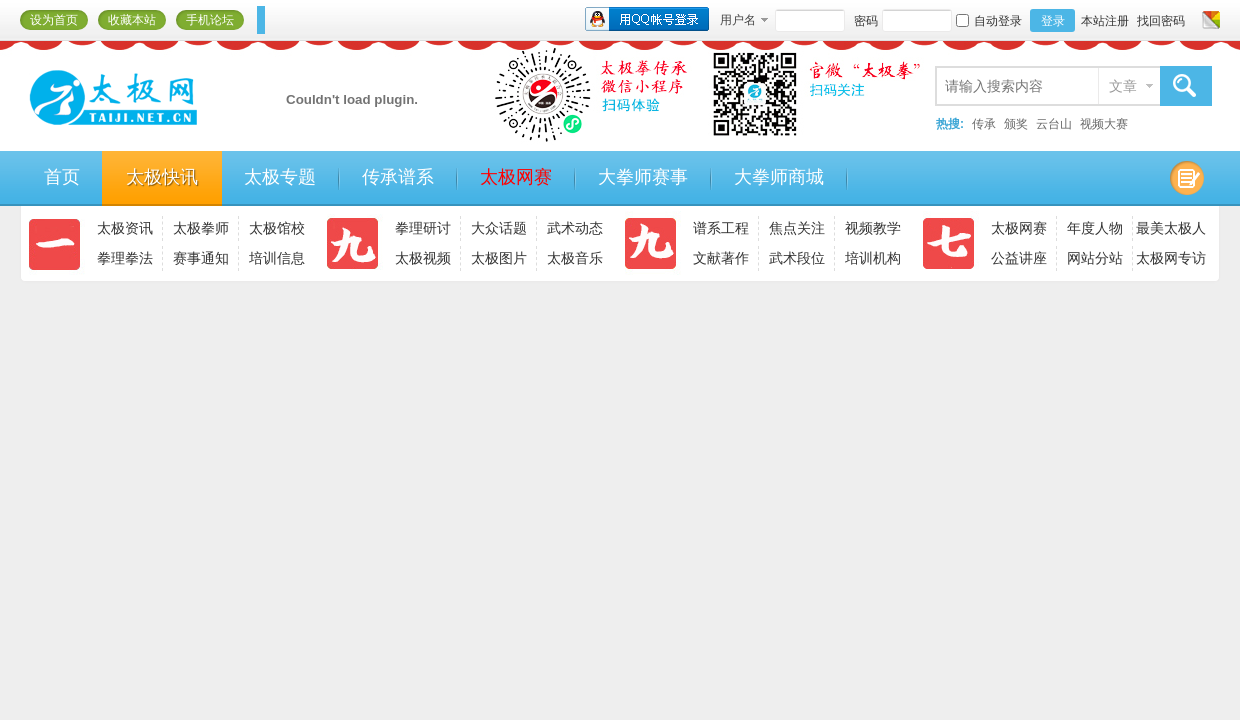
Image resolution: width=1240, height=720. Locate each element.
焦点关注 (797, 228)
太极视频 (423, 258)
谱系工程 (721, 228)
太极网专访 (1171, 258)
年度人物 (1095, 228)
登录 (1053, 21)
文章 (1123, 86)
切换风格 (1208, 20)
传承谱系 (398, 177)
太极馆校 (277, 228)
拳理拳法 (125, 258)
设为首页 (54, 20)
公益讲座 (1019, 258)
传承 (984, 124)
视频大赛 (1104, 124)
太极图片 (499, 258)
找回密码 (1161, 21)
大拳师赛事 (643, 177)
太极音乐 (575, 258)
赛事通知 (201, 258)
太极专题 (280, 177)
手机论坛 (210, 20)
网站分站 (1095, 258)
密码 (866, 21)
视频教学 (873, 228)
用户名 (738, 20)
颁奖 (1016, 124)
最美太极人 (1171, 228)
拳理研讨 (423, 228)
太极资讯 (125, 228)
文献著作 (721, 258)
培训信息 (277, 258)
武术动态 (575, 228)
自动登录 (989, 21)
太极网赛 (516, 177)
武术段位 (797, 258)
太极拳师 (201, 228)
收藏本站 (132, 20)
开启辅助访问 (1192, 20)
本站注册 (1105, 21)
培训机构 (873, 258)
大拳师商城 (779, 177)
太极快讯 (162, 177)
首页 (62, 177)
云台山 (1054, 124)
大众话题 (499, 228)
